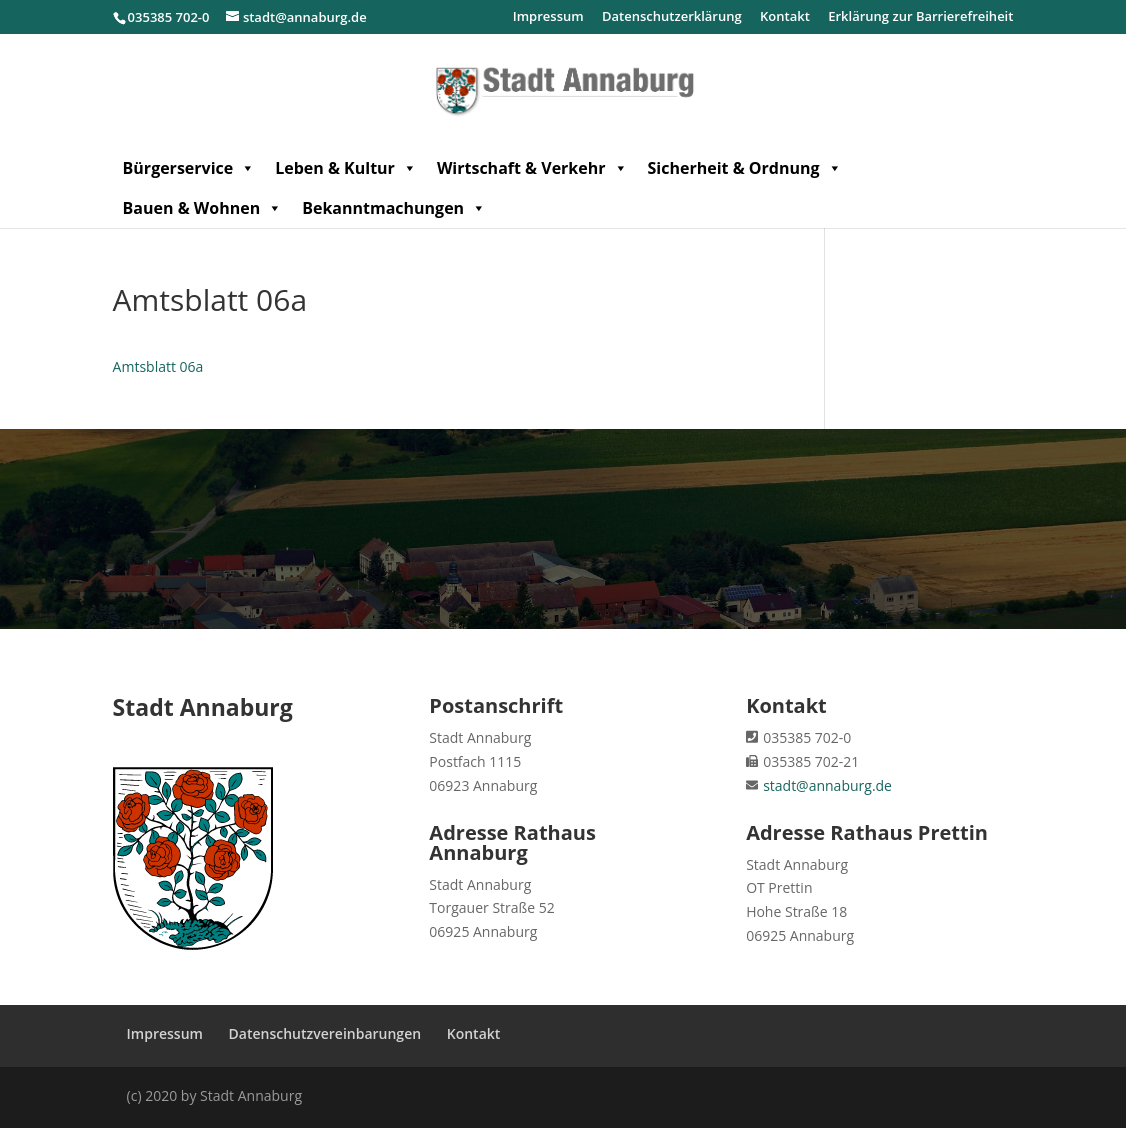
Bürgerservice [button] (189, 168)
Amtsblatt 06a (158, 366)
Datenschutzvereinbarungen (325, 1033)
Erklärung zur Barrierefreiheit (920, 17)
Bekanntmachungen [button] (394, 208)
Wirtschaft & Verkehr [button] (532, 168)
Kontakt (785, 17)
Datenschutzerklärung (672, 17)
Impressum (548, 17)
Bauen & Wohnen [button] (203, 208)
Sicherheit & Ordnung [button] (745, 168)
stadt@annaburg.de (827, 785)
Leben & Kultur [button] (346, 168)
